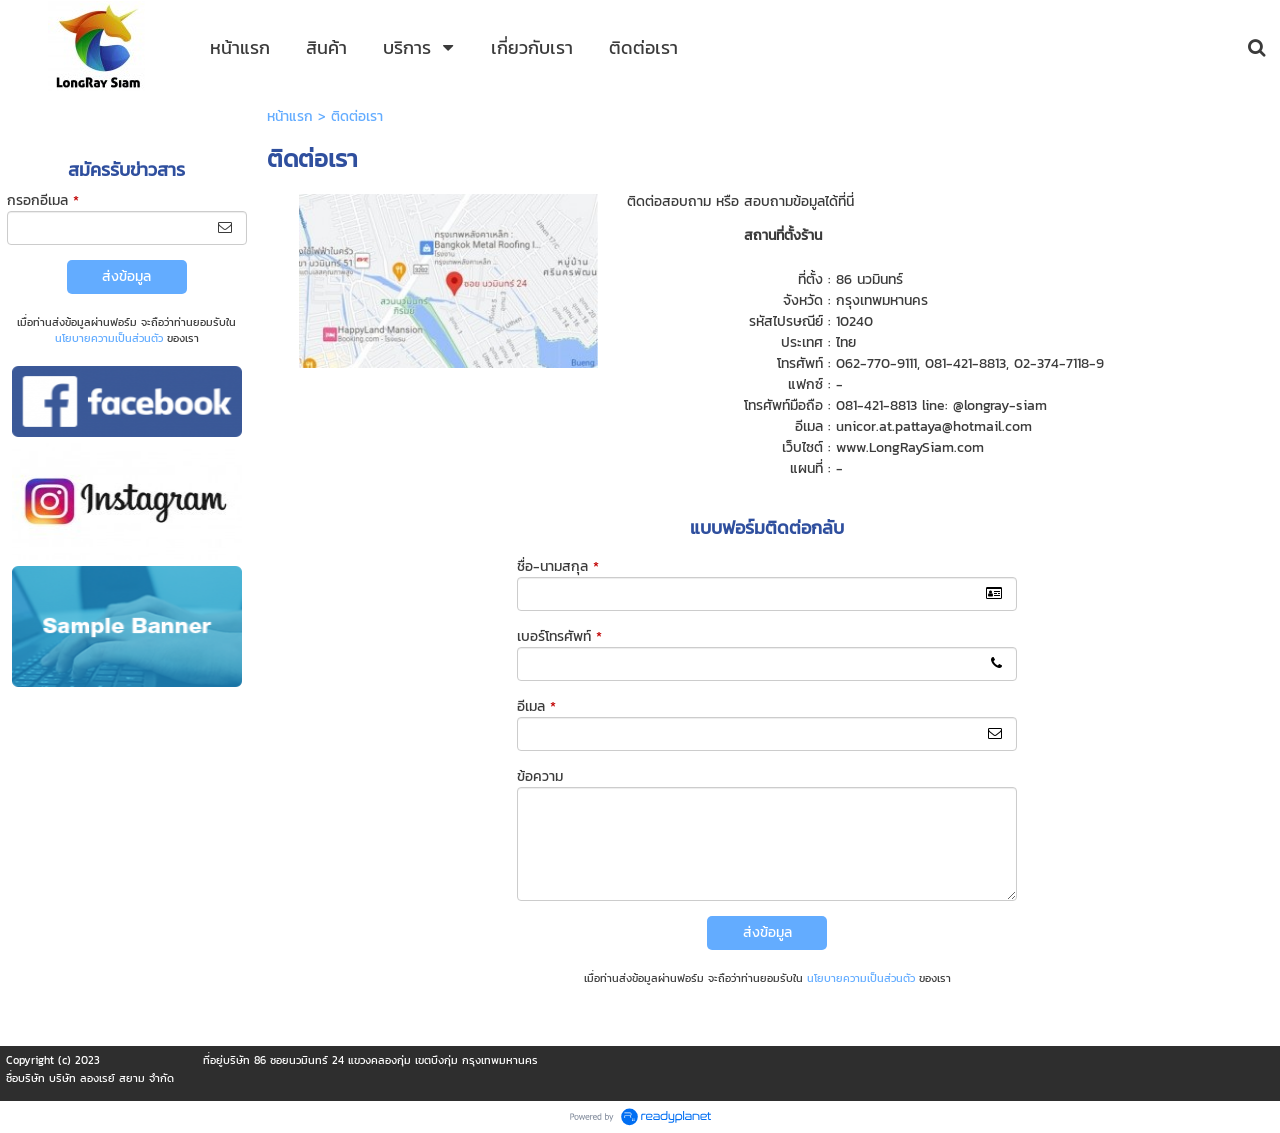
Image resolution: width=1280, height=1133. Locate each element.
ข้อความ (540, 776)
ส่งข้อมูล (126, 276)
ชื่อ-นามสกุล (558, 566)
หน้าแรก (290, 116)
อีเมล (536, 706)
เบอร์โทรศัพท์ (559, 636)
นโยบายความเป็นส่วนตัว (109, 338)
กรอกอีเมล (43, 200)
